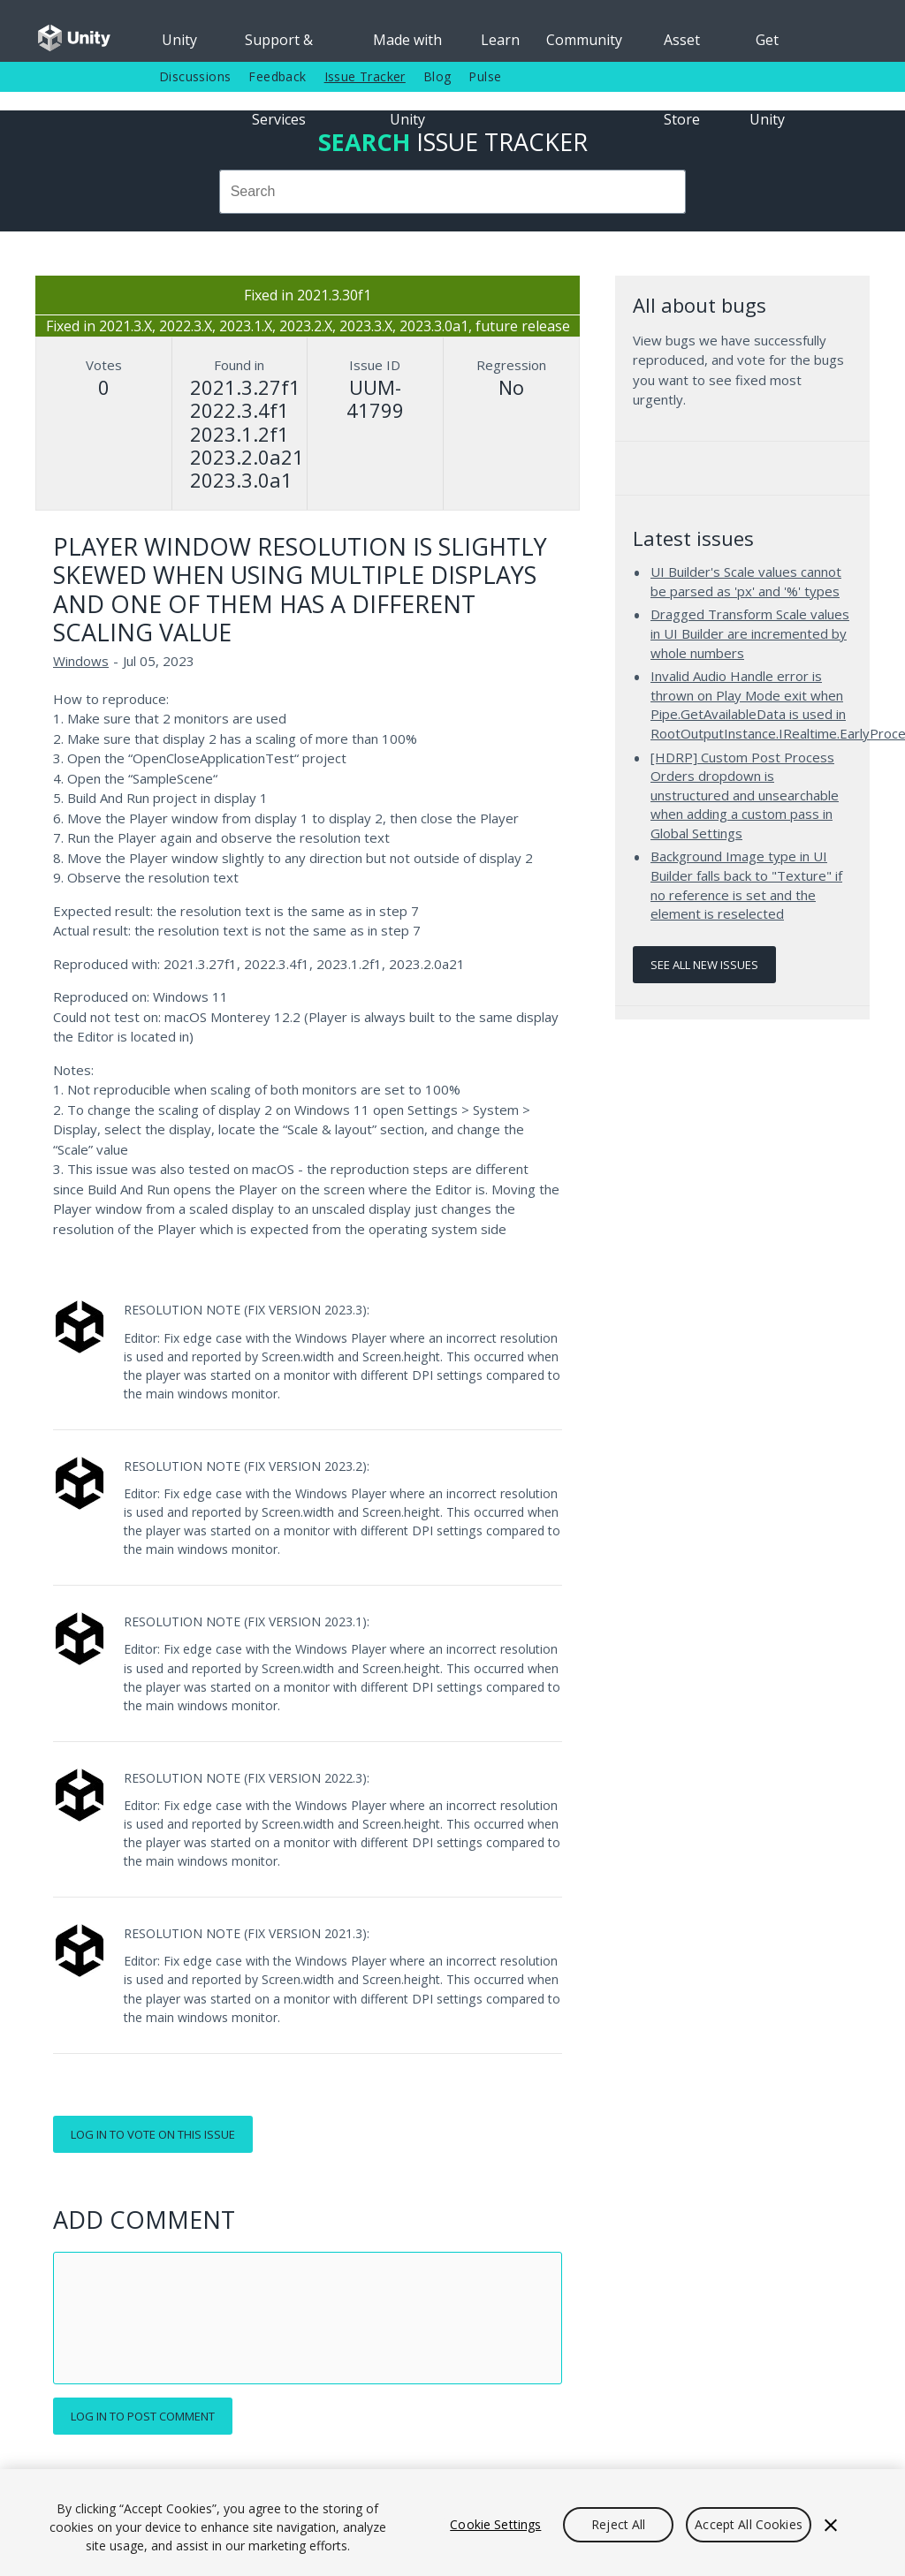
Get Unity (767, 46)
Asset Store (682, 46)
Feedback (277, 76)
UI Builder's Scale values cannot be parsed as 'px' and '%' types (745, 581)
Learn (500, 39)
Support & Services (279, 46)
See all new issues (704, 965)
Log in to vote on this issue (153, 2134)
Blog (437, 76)
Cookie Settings (495, 2524)
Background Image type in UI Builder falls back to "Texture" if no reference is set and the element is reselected (746, 884)
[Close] (830, 2524)
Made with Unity (407, 46)
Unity (179, 39)
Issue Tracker (365, 76)
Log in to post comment (143, 2416)
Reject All (618, 2524)
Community (584, 39)
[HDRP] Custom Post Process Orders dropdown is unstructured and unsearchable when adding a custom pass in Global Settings (744, 795)
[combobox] (452, 191)
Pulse (484, 76)
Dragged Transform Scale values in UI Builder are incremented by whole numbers (749, 633)
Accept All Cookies (748, 2524)
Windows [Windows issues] (81, 661)
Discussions (195, 76)
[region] (452, 2522)
